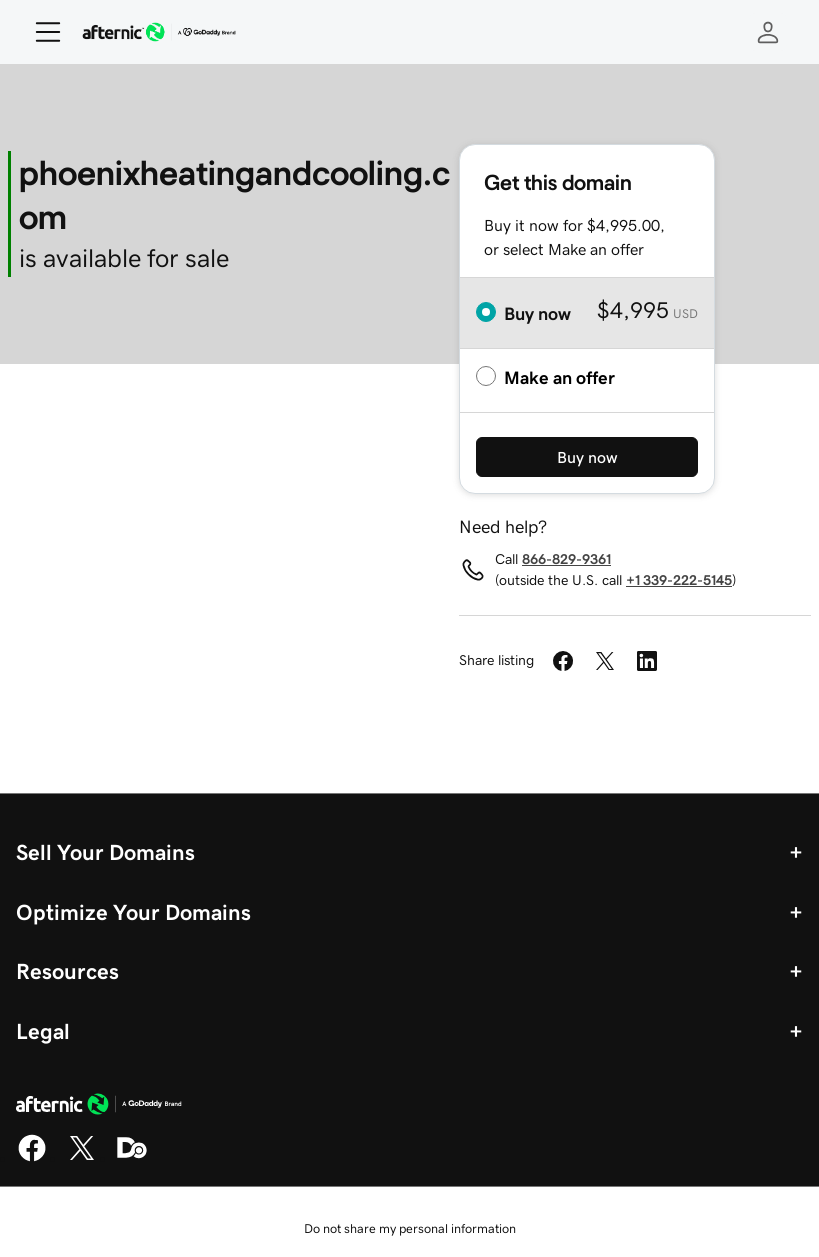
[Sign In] (768, 32)
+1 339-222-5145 (679, 580)
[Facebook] (32, 1158)
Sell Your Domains (105, 852)
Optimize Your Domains (133, 912)
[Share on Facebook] (563, 661)
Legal (43, 1031)
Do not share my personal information (410, 1228)
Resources (67, 971)
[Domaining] (132, 1158)
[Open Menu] (40, 32)
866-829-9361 (566, 559)
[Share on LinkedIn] (647, 661)
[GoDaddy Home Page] (99, 1107)
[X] (82, 1158)
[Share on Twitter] (605, 661)
